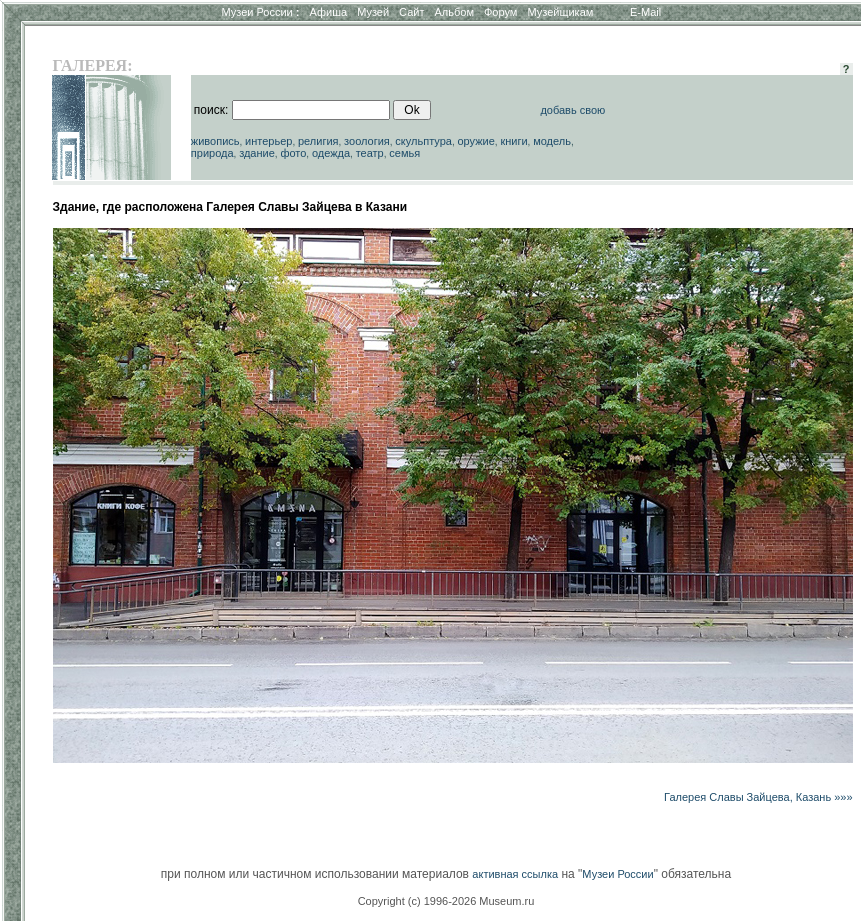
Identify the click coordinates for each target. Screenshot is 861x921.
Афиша (329, 12)
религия (318, 141)
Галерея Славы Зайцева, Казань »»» (758, 797)
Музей (373, 12)
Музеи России (260, 12)
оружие (475, 141)
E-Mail (645, 12)
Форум (500, 12)
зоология (367, 141)
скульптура (423, 141)
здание (257, 153)
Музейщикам (560, 12)
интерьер (268, 141)
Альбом (454, 12)
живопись (215, 141)
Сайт (411, 12)
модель (552, 141)
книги (513, 141)
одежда (331, 153)
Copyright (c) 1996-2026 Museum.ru (446, 901)
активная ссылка (515, 874)
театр (370, 153)
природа (212, 153)
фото (293, 153)
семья (404, 153)
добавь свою (572, 110)
